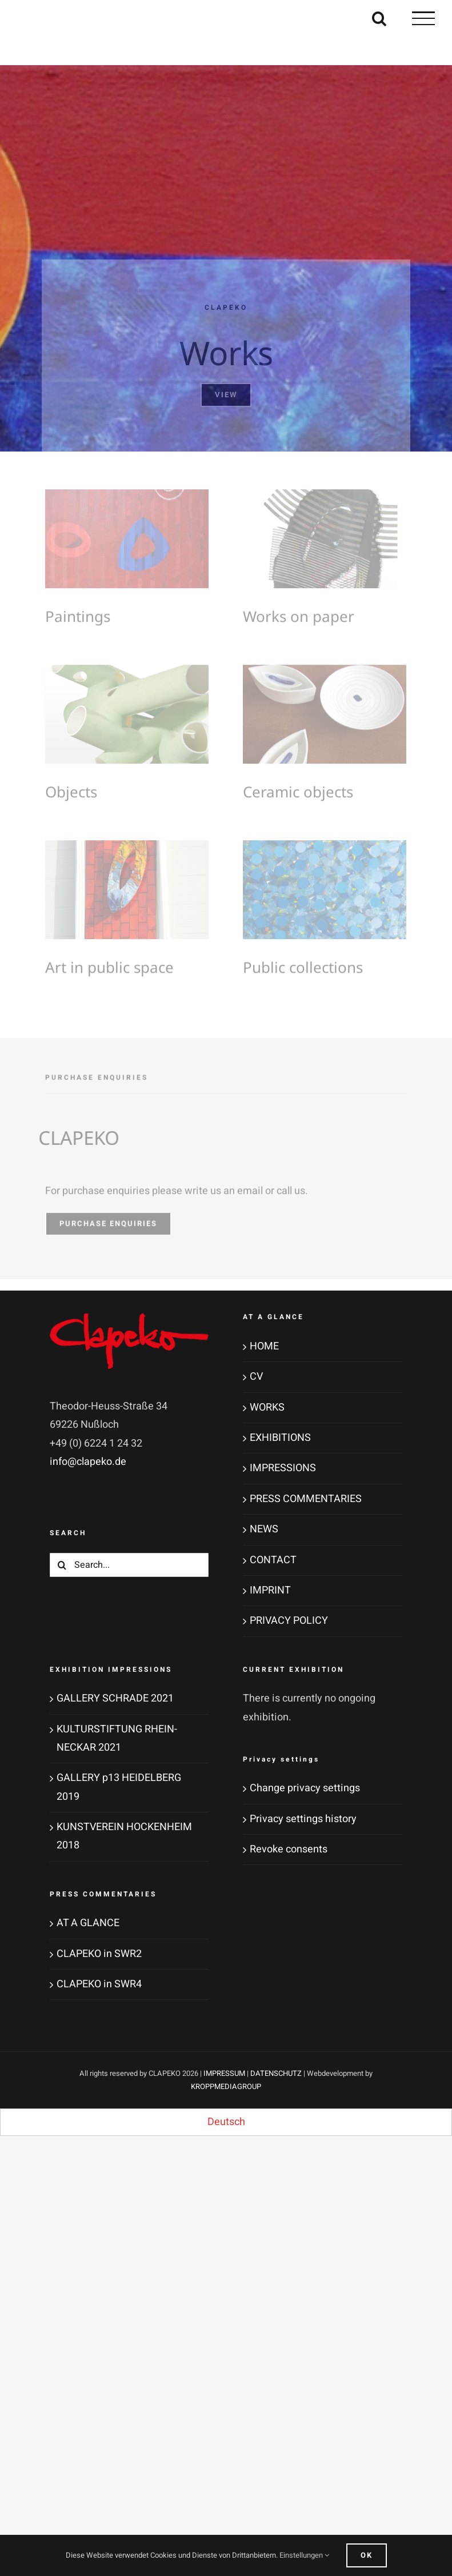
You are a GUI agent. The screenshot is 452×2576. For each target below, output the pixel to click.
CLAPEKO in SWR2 (99, 1954)
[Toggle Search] (379, 18)
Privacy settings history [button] (303, 1819)
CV (256, 1376)
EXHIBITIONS (280, 1437)
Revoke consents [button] (288, 1849)
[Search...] (129, 1565)
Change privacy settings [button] (305, 1788)
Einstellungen (304, 2555)
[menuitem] (226, 2122)
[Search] (62, 1565)
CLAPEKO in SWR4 (99, 1984)
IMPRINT (270, 1590)
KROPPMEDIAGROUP (226, 2086)
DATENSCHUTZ (276, 2073)
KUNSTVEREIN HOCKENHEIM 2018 (124, 1836)
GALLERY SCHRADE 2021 (115, 1698)
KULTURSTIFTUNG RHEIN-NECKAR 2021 (117, 1738)
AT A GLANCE (88, 1923)
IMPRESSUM (224, 2073)
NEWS (264, 1529)
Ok (367, 2555)
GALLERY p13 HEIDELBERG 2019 (119, 1787)
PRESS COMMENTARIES (306, 1499)
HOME (264, 1346)
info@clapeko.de (88, 1461)
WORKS (267, 1407)
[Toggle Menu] (423, 18)
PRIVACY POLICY (289, 1620)
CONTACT (273, 1560)
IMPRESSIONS (283, 1468)
